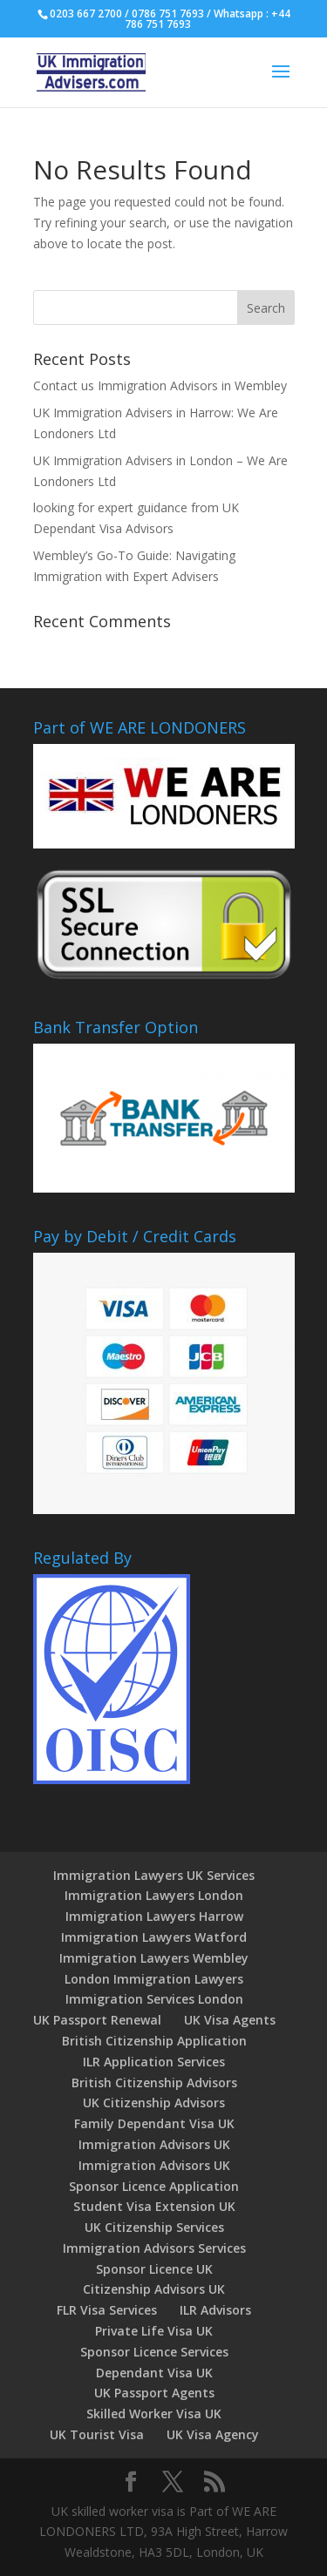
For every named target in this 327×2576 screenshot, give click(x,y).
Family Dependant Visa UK (154, 2123)
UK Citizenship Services (154, 2227)
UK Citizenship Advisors (154, 2102)
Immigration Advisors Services (154, 2248)
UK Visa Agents (230, 2019)
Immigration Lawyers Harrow (154, 1916)
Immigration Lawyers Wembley (154, 1958)
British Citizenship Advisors (154, 2082)
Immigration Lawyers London (154, 1895)
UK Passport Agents (154, 2392)
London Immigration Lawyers (154, 1979)
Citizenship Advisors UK (154, 2289)
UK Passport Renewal (97, 2019)
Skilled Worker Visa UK (153, 2413)
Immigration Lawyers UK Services (154, 1875)
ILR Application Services (154, 2061)
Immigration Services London (154, 1999)
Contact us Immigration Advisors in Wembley (160, 385)
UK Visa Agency (213, 2434)
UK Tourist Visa (97, 2434)
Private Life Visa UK (154, 2330)
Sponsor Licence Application (154, 2186)
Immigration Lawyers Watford (154, 1937)
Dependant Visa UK (154, 2372)
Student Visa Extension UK (154, 2206)
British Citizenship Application (154, 2040)
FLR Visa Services (107, 2310)
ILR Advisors (215, 2310)
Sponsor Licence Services (154, 2351)
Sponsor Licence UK (154, 2269)
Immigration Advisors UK (154, 2144)
